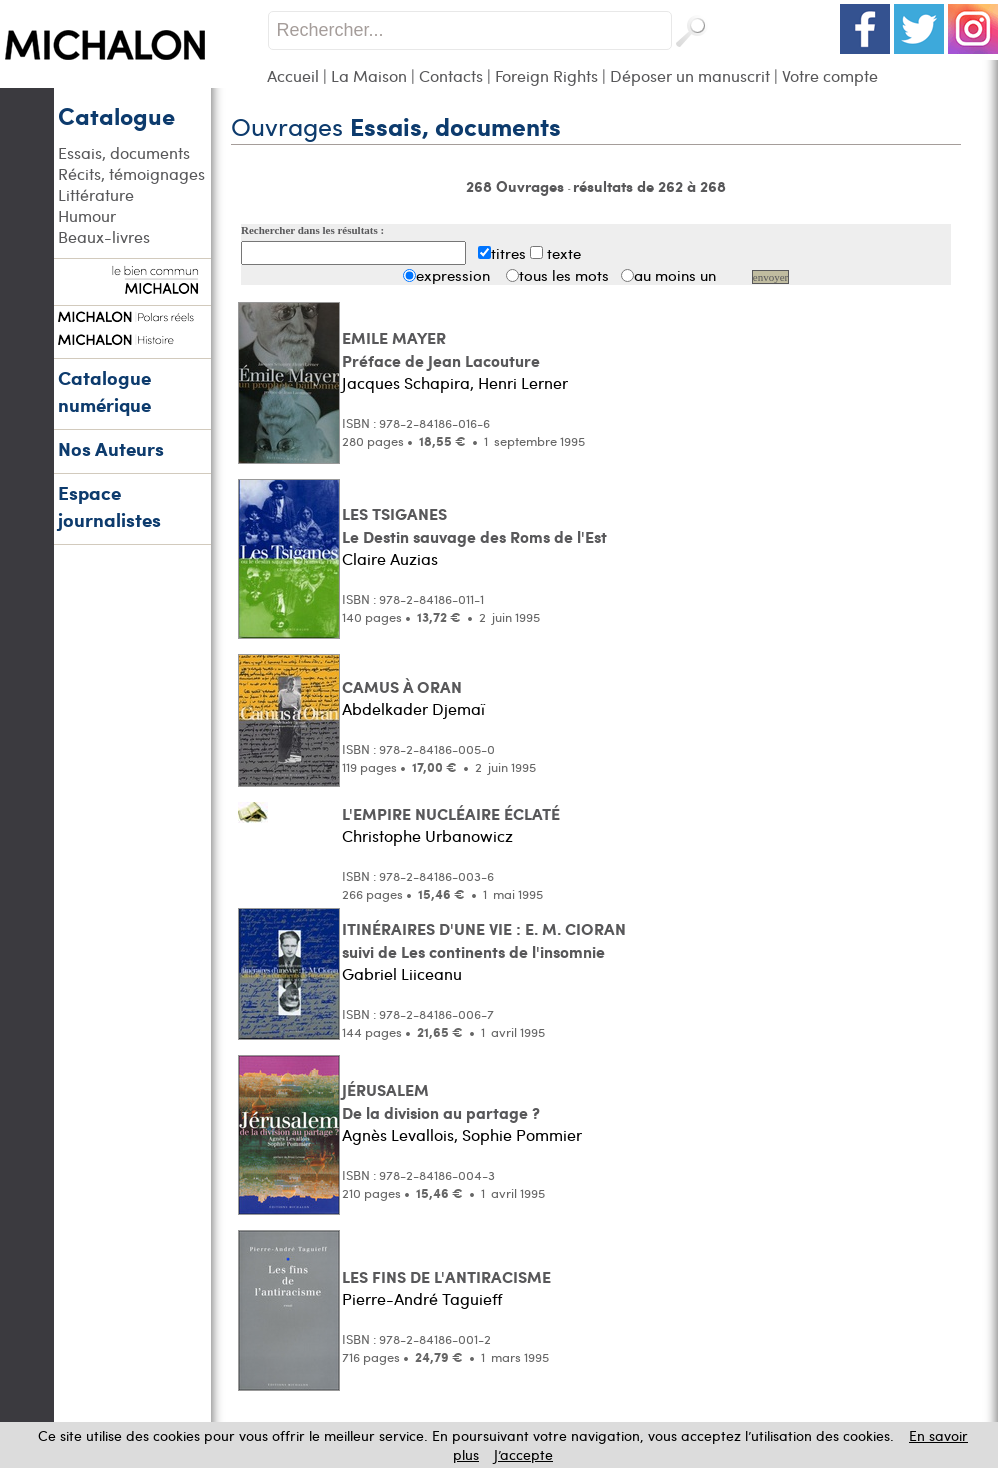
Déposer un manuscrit (690, 75)
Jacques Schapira (406, 382)
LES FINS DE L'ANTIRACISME (446, 1276)
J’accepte (523, 1454)
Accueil (293, 75)
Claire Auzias (390, 558)
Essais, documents (124, 152)
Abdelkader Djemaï (413, 708)
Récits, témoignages (131, 173)
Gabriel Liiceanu (402, 973)
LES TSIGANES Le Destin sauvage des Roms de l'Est (474, 525)
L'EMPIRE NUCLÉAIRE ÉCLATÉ (451, 813)
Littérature (96, 194)
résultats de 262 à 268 (649, 186)
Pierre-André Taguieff (422, 1298)
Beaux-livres (104, 236)
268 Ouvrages (517, 186)
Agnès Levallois (398, 1134)
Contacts (451, 75)
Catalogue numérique (104, 391)
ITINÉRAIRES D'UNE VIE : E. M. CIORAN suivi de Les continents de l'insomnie (484, 940)
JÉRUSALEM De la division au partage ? (441, 1101)
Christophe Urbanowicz (427, 835)
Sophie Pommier (522, 1134)
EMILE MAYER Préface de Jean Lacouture (441, 349)
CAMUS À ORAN (402, 686)
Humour (87, 215)
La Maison (369, 75)
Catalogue (116, 115)
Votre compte (830, 75)
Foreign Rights (546, 75)
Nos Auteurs (111, 448)
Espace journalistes (109, 506)
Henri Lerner (523, 382)
